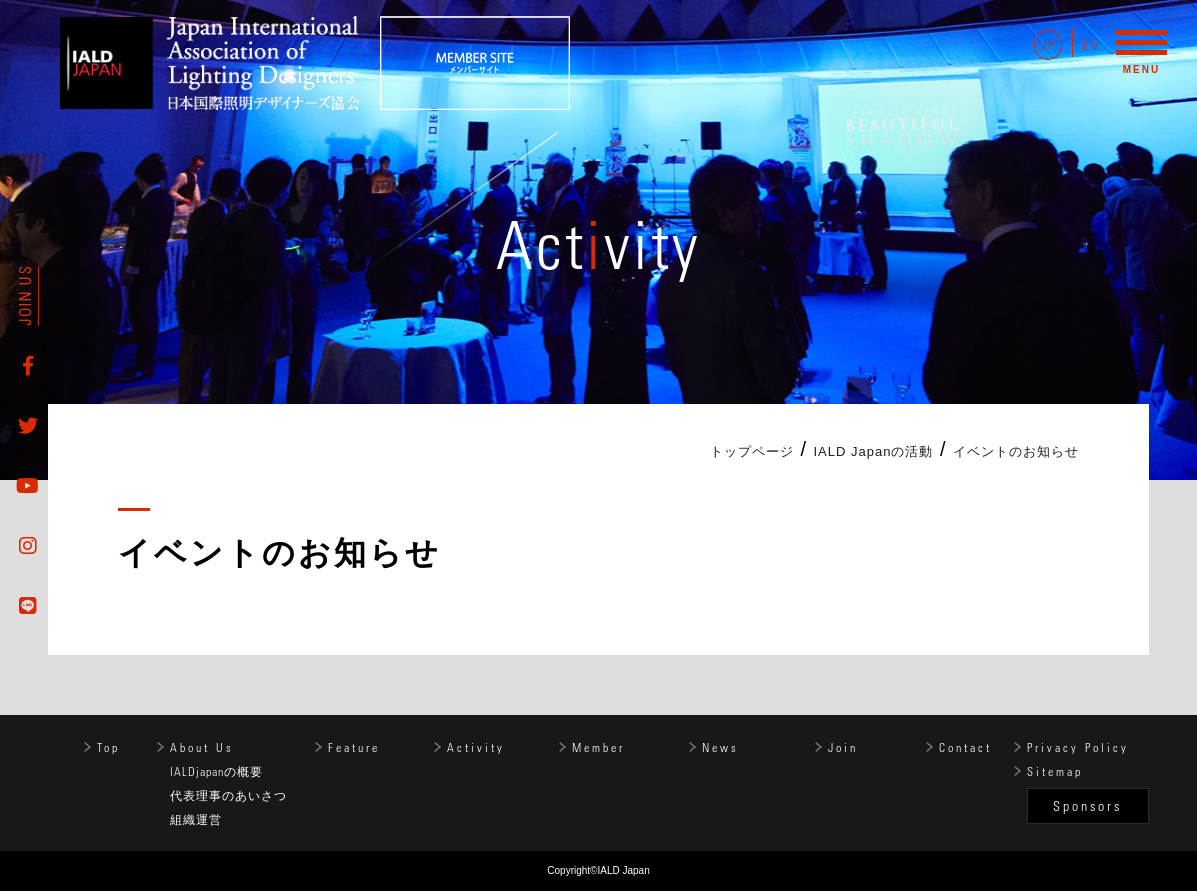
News (720, 747)
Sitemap (1055, 771)
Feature (354, 747)
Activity (476, 747)
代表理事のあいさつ (228, 795)
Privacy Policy (1078, 747)
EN (1091, 45)
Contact (965, 747)
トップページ (752, 451)
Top (108, 747)
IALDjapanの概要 (216, 771)
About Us (202, 747)
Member (598, 747)
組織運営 (196, 819)
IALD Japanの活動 (874, 451)
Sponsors (1087, 805)
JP (1048, 45)
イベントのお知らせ (1016, 451)
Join (843, 747)
